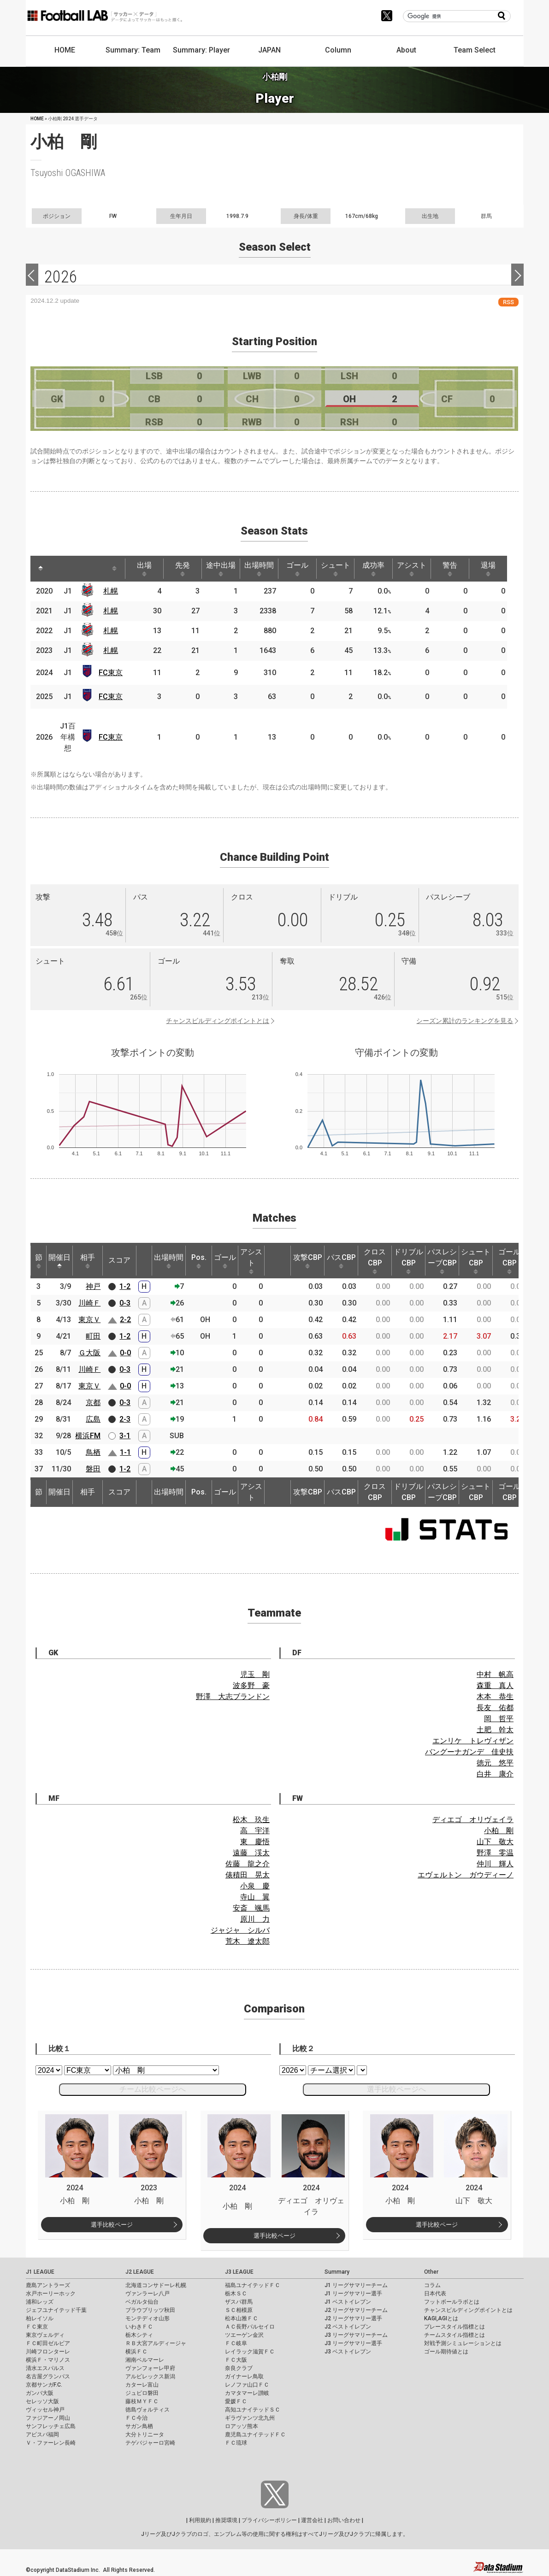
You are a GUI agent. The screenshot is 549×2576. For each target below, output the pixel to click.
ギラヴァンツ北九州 (250, 2418)
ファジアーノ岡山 (48, 2418)
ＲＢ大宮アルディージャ (155, 2343)
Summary (337, 2272)
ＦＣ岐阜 (236, 2343)
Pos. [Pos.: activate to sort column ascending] (199, 1261)
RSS (508, 302)
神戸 (93, 1286)
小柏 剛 (499, 1830)
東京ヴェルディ (45, 2335)
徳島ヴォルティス (147, 2409)
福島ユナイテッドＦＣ (252, 2285)
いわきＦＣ (139, 2326)
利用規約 (200, 2520)
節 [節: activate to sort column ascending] (38, 1261)
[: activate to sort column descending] (40, 568)
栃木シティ (139, 2335)
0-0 (125, 1352)
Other (431, 2272)
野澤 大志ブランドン (233, 1696)
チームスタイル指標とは (454, 2335)
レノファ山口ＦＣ (247, 2385)
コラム (432, 2285)
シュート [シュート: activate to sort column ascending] (335, 568)
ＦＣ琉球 (236, 2443)
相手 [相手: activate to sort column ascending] (87, 1261)
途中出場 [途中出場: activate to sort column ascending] (221, 568)
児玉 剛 (255, 1674)
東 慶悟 (255, 1841)
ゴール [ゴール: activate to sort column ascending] (297, 568)
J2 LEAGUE (139, 2272)
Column (338, 50)
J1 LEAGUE (40, 2272)
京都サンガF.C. (44, 2385)
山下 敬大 (495, 1841)
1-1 (125, 1452)
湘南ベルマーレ (144, 2360)
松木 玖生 (251, 1819)
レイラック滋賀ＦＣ (250, 2351)
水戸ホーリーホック (51, 2293)
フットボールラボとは (451, 2302)
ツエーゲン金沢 (244, 2335)
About (406, 50)
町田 (93, 1336)
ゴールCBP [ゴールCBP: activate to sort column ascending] (509, 1260)
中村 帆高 (495, 1674)
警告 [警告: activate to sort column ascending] (450, 568)
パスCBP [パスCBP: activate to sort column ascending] (341, 1261)
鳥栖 (93, 1452)
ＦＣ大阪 (236, 2360)
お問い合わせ (343, 2520)
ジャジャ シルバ (240, 1930)
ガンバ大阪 (39, 2393)
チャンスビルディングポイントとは (217, 1020)
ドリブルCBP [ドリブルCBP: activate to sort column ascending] (408, 1260)
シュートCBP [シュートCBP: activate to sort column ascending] (475, 1260)
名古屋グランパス (48, 2376)
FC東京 (111, 672)
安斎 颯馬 (251, 1908)
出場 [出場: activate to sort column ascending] (144, 568)
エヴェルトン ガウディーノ (466, 1874)
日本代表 (435, 2293)
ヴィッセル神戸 (45, 2409)
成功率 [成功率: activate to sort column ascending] (373, 568)
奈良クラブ (239, 2368)
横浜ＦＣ (136, 2351)
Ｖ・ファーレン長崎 (51, 2443)
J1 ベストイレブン (348, 2302)
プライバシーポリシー (269, 2520)
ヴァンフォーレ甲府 (150, 2368)
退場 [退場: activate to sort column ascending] (488, 568)
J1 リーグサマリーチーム (356, 2285)
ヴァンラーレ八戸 (147, 2293)
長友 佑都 (495, 1707)
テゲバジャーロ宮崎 (150, 2443)
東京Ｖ (89, 1319)
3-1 (124, 1435)
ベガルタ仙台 (142, 2302)
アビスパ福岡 (42, 2434)
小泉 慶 (255, 1886)
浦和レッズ (39, 2302)
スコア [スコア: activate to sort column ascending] (119, 1260)
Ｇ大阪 (89, 1352)
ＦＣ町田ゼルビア (48, 2343)
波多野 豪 (251, 1685)
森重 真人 (495, 1685)
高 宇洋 (255, 1830)
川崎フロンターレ (48, 2351)
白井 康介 (495, 1774)
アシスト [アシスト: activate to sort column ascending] (411, 568)
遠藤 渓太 (251, 1852)
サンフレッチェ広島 (51, 2426)
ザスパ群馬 (239, 2302)
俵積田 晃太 (247, 1874)
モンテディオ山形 (147, 2318)
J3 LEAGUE (239, 2272)
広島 (93, 1419)
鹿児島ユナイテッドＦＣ (255, 2434)
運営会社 (312, 2520)
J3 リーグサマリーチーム (356, 2335)
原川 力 (255, 1919)
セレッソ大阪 (42, 2401)
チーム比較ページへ (152, 2089)
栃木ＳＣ (236, 2293)
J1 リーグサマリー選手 (353, 2293)
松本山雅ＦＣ (241, 2318)
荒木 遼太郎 (247, 1941)
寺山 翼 (255, 1897)
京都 (93, 1402)
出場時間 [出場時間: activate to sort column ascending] (259, 568)
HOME (64, 50)
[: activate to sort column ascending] (58, 568)
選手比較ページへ (396, 2089)
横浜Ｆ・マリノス (48, 2360)
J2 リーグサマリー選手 (353, 2318)
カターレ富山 (142, 2385)
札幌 (110, 591)
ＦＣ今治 (136, 2418)
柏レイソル (39, 2318)
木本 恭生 (495, 1696)
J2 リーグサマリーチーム (356, 2310)
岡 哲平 (499, 1718)
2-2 (125, 1319)
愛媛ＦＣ (236, 2401)
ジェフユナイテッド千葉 (56, 2310)
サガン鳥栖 (139, 2426)
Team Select (475, 50)
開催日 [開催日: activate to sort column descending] (59, 1261)
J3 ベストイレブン (348, 2351)
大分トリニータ (144, 2434)
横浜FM (87, 1435)
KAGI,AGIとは (441, 2318)
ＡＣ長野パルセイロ (250, 2326)
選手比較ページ (112, 2224)
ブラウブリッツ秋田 (150, 2310)
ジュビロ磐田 (142, 2393)
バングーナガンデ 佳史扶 (469, 1751)
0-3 (124, 1303)
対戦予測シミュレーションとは (463, 2343)
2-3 (124, 1419)
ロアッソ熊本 (241, 2426)
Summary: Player (201, 50)
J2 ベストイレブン (348, 2326)
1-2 (124, 1286)
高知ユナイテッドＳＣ (252, 2409)
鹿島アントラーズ (48, 2285)
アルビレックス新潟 (150, 2376)
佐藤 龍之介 (247, 1863)
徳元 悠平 (495, 1763)
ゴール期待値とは (446, 2351)
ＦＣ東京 (37, 2326)
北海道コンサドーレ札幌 (155, 2285)
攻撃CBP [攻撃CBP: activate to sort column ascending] (307, 1261)
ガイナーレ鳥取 (244, 2376)
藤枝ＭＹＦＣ (142, 2401)
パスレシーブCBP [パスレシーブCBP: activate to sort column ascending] (442, 1260)
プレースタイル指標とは (454, 2326)
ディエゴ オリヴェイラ (473, 1819)
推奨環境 (226, 2520)
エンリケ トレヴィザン (473, 1740)
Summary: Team (133, 50)
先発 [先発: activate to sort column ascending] (182, 568)
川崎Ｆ (89, 1303)
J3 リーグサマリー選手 (353, 2343)
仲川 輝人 (495, 1863)
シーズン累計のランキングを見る (464, 1020)
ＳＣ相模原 (239, 2310)
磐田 (93, 1468)
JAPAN (269, 50)
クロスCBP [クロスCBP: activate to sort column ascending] (375, 1260)
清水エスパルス (45, 2368)
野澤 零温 (495, 1852)
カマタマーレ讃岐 (247, 2393)
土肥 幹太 (495, 1729)
